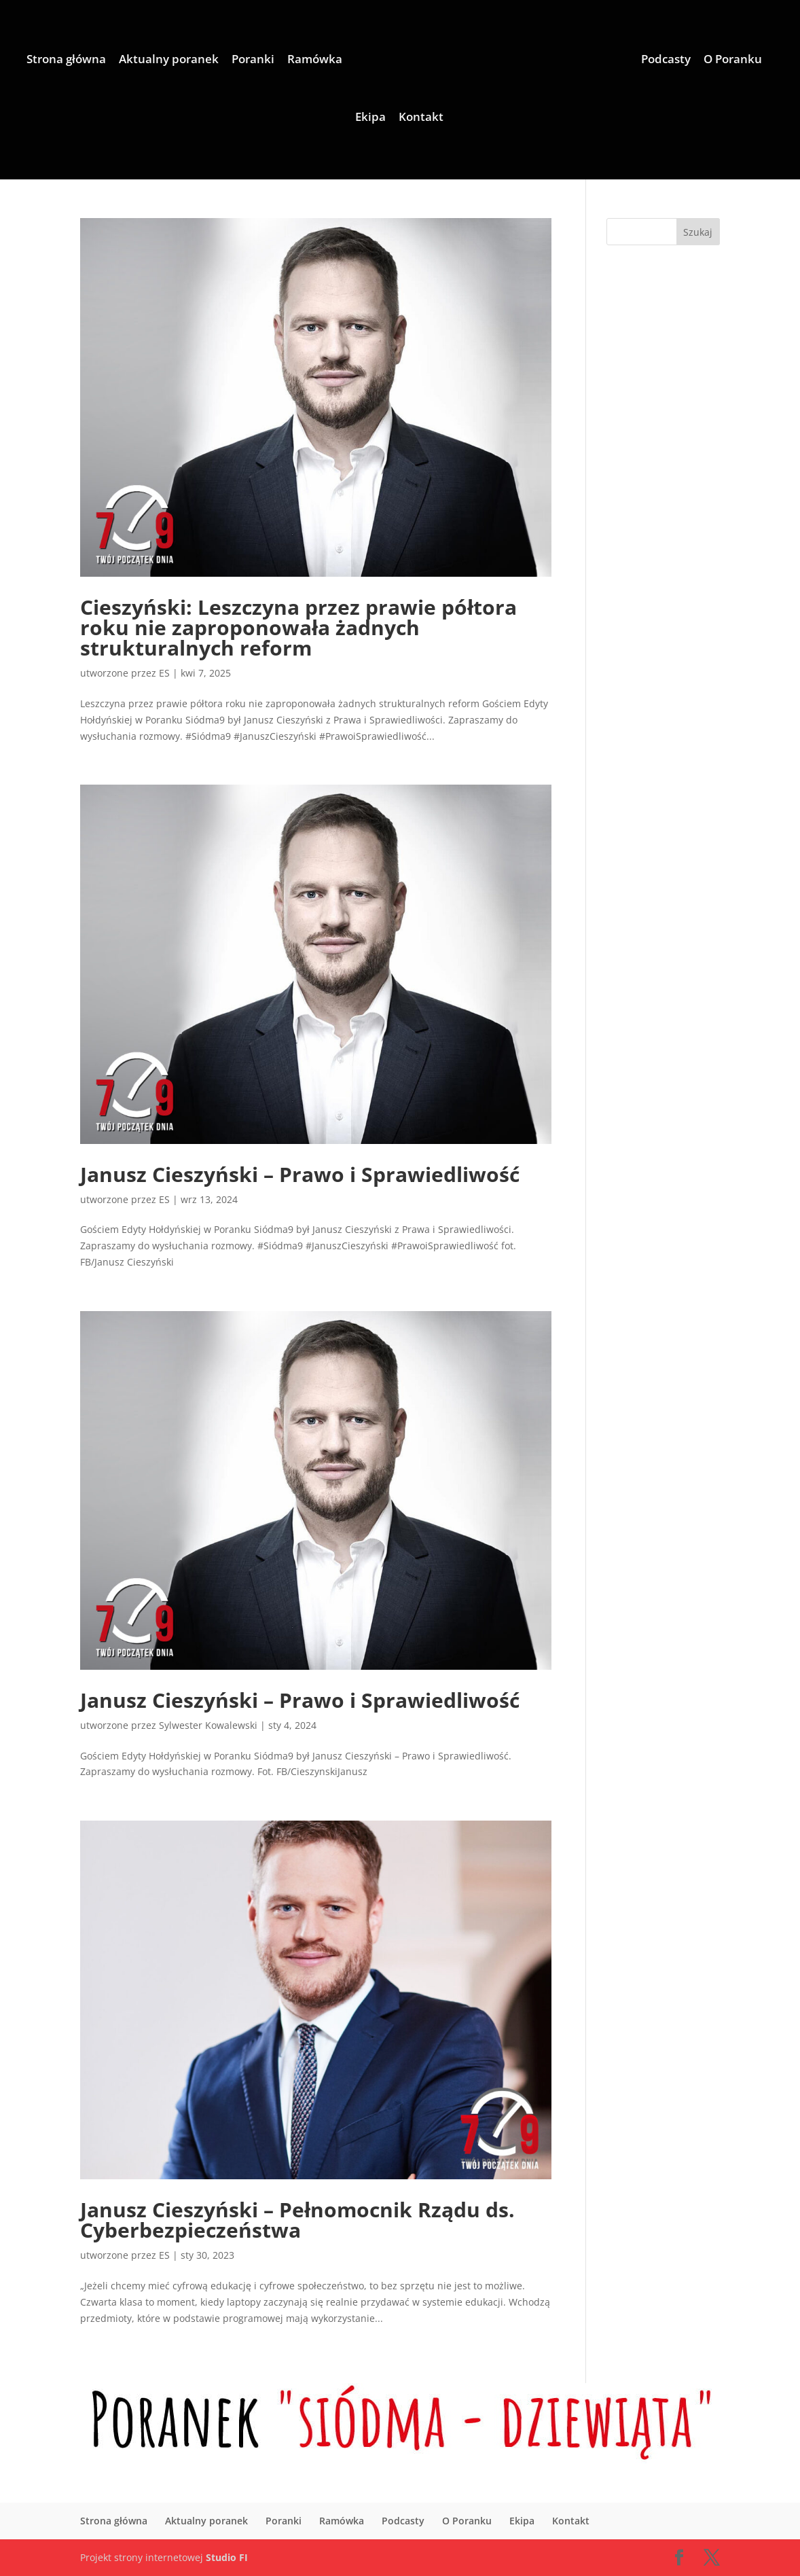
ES (164, 672)
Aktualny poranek (169, 60)
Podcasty (666, 60)
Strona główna (66, 60)
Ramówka (314, 60)
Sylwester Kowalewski (208, 1725)
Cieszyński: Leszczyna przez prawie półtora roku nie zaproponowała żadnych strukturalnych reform (298, 627)
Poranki (253, 60)
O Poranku (733, 60)
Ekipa (370, 118)
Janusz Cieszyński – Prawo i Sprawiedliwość (300, 1174)
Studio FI (227, 2557)
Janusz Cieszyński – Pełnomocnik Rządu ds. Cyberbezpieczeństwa (297, 2220)
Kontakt (421, 118)
